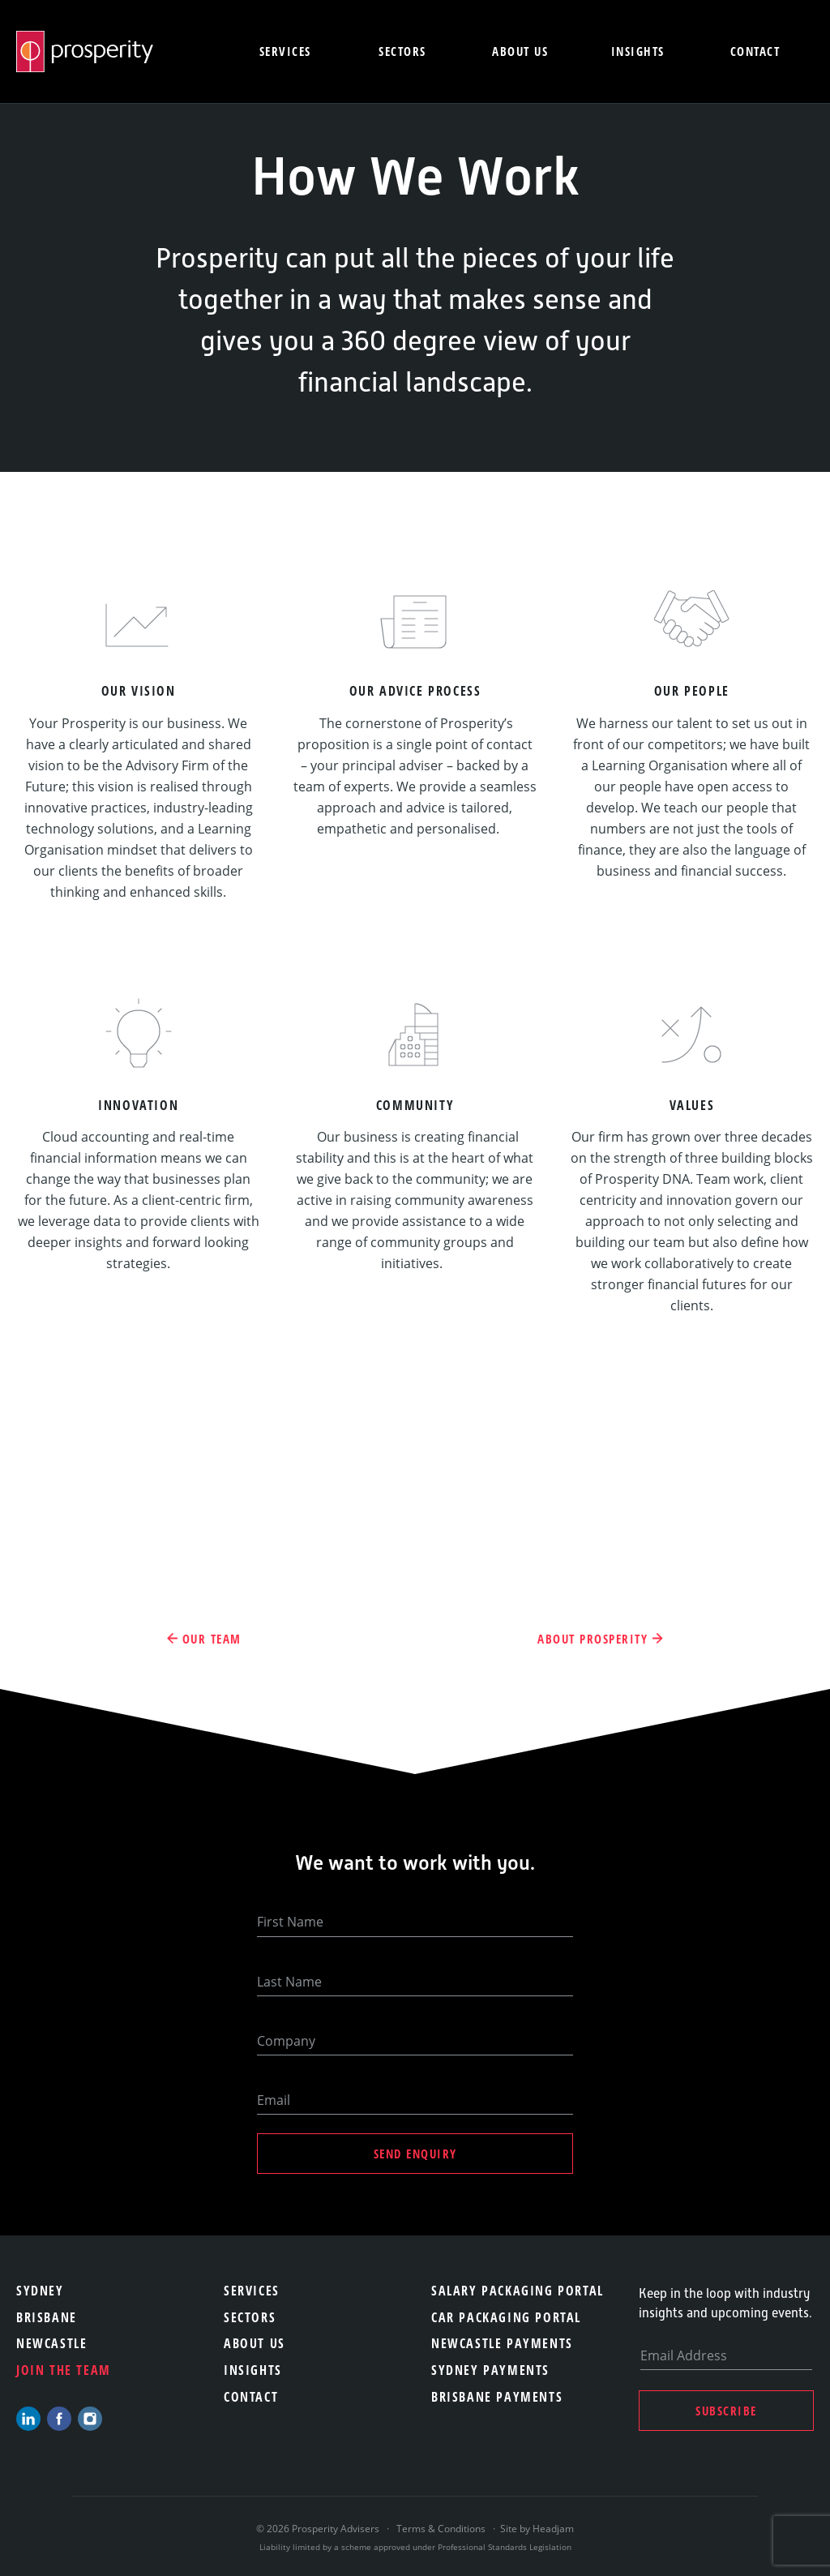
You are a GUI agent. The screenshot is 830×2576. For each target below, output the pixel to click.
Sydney (40, 2291)
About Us (254, 2343)
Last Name (289, 1981)
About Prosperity (592, 1639)
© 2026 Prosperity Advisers (319, 2528)
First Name (290, 1921)
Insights (638, 51)
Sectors (402, 51)
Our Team (212, 1639)
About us (520, 51)
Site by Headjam (537, 2528)
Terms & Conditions (441, 2528)
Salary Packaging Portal (517, 2291)
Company (286, 2040)
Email (273, 2100)
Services (285, 51)
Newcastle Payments (502, 2343)
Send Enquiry (415, 2153)
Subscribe (726, 2410)
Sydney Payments (490, 2370)
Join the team (63, 2370)
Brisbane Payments (497, 2397)
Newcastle (51, 2343)
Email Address (683, 2355)
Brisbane (46, 2317)
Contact (755, 51)
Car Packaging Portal (506, 2317)
